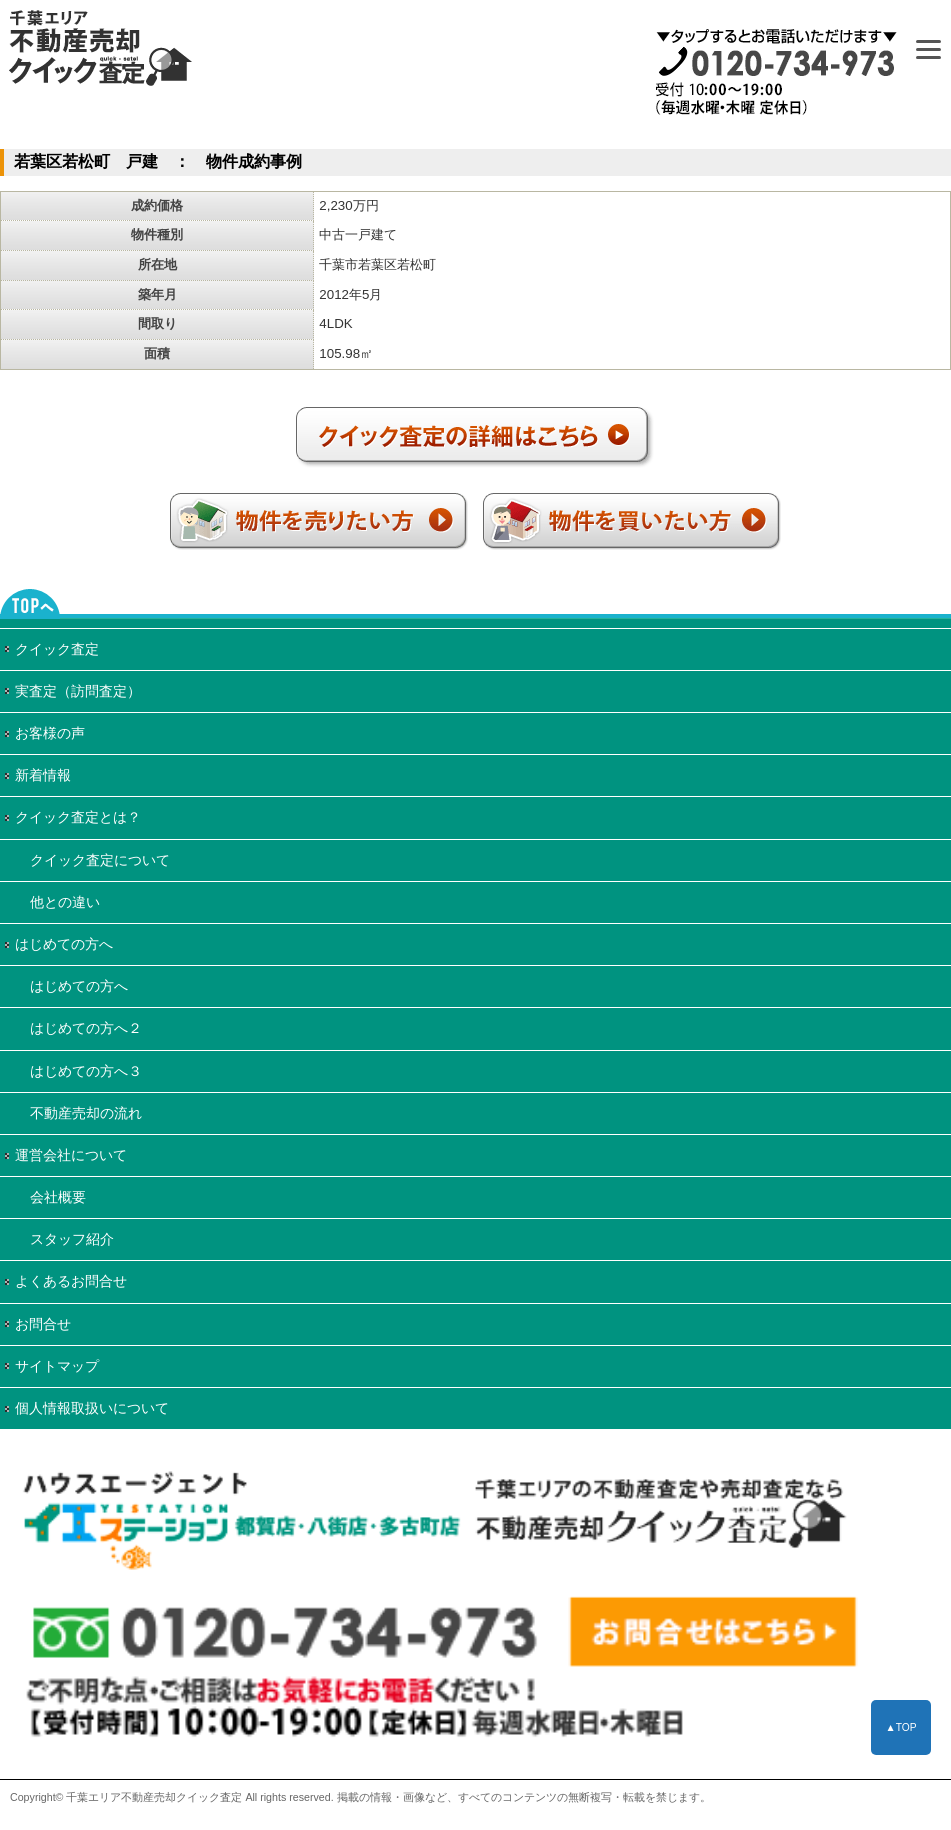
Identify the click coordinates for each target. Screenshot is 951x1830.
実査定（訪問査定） (78, 691)
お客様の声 (50, 733)
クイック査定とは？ (78, 817)
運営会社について (71, 1155)
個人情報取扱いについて (92, 1408)
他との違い (65, 902)
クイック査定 (57, 649)
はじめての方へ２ (86, 1028)
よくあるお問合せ (71, 1281)
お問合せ (43, 1324)
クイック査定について (100, 860)
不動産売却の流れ (86, 1113)
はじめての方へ (64, 944)
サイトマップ (57, 1366)
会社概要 (58, 1197)
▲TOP (900, 1727)
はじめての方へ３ (86, 1071)
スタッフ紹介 (72, 1239)
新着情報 (43, 775)
